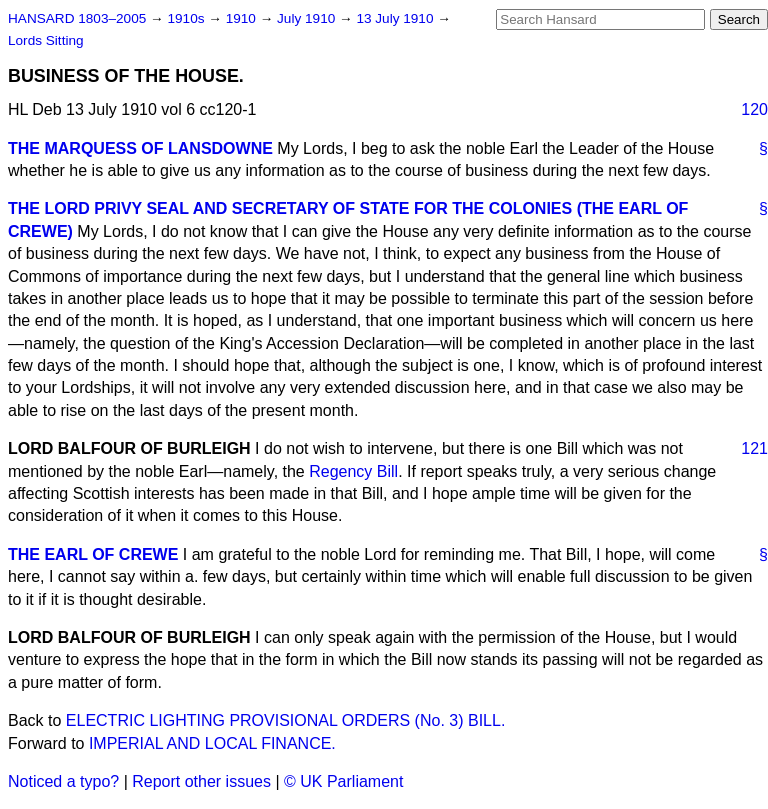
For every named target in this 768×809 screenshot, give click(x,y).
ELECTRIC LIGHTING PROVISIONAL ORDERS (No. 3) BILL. (286, 720)
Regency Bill (353, 471)
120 (754, 109)
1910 (243, 18)
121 (754, 448)
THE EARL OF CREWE (93, 554)
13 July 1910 (396, 18)
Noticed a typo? (63, 781)
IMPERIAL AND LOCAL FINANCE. (212, 743)
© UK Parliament (343, 781)
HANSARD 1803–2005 (77, 18)
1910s (187, 18)
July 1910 (308, 18)
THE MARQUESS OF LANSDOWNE (140, 148)
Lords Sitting (46, 40)
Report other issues (201, 781)
